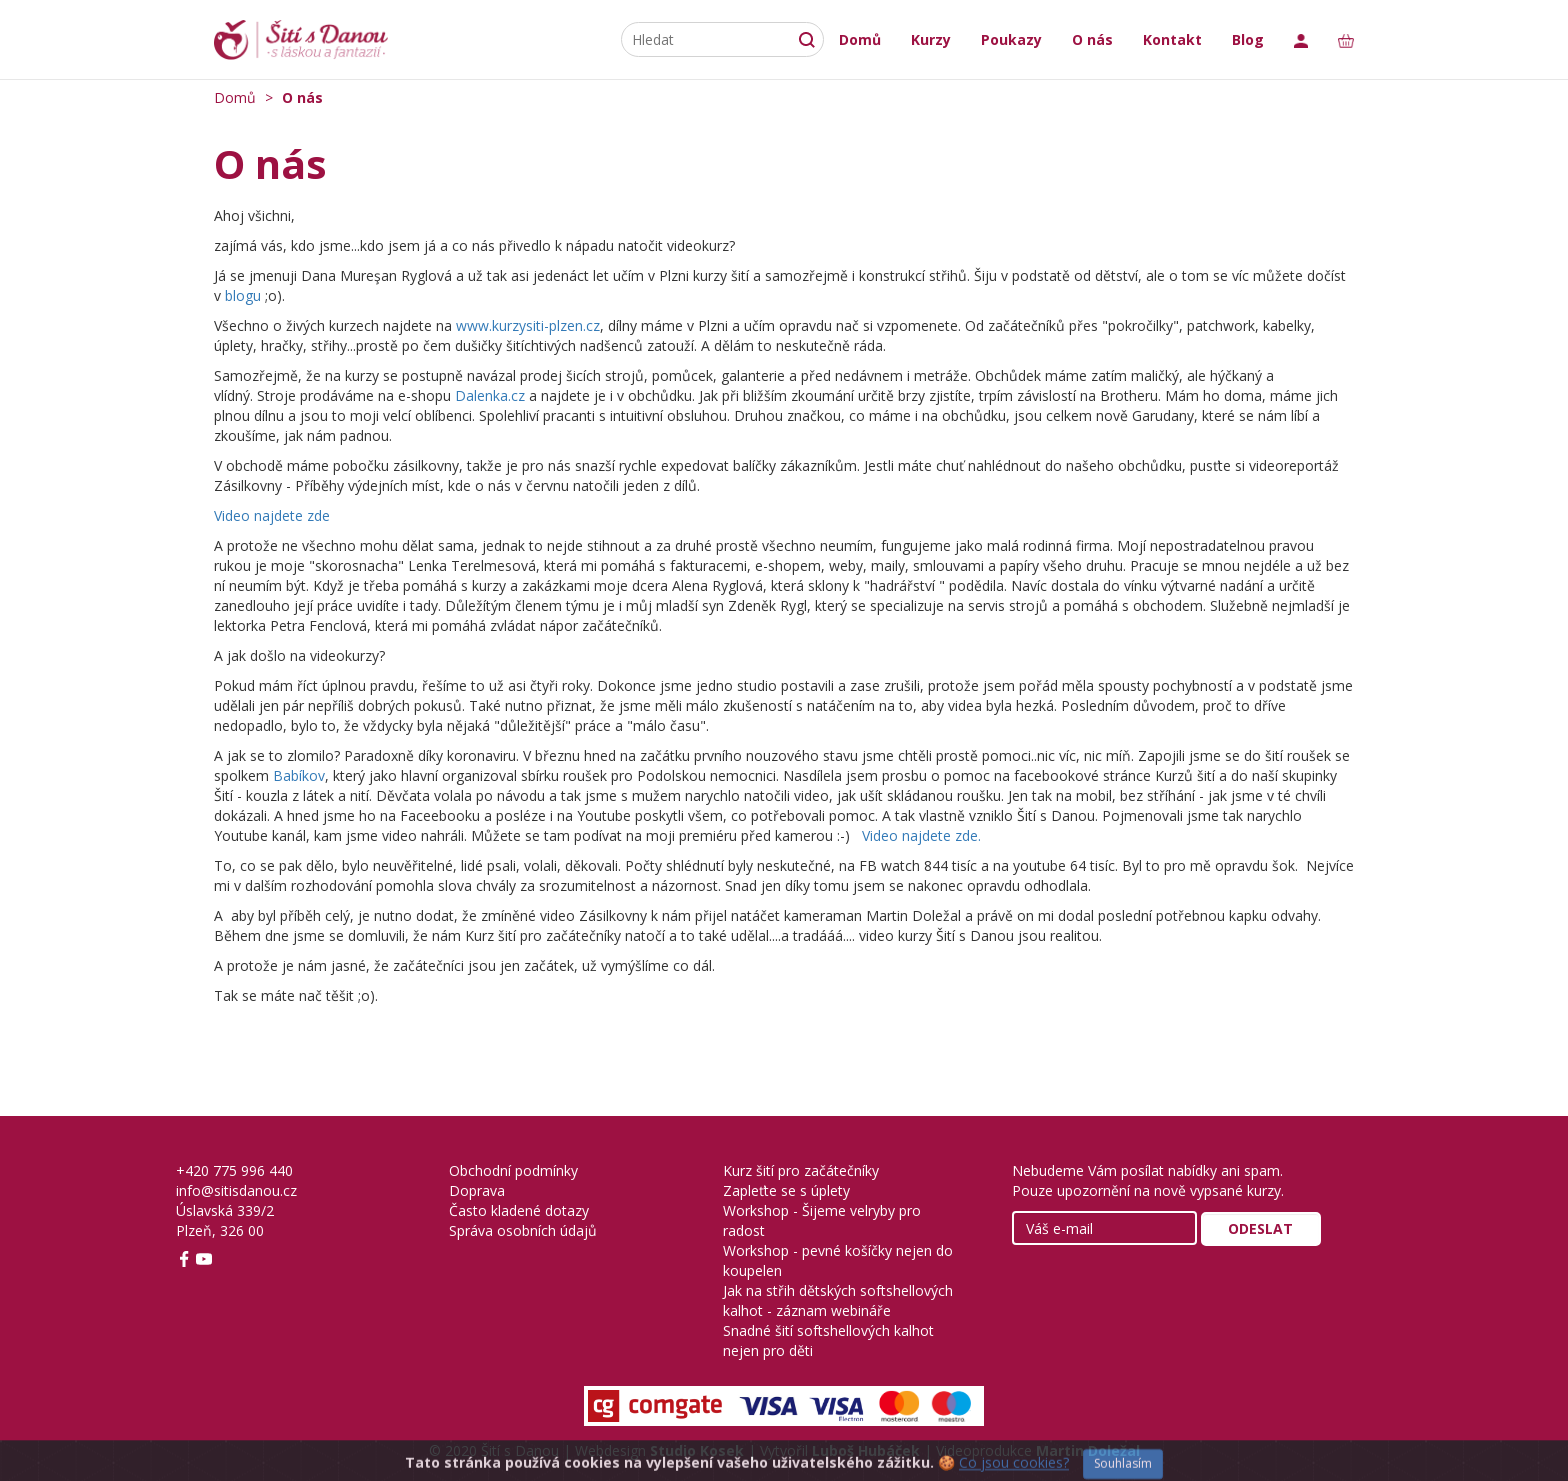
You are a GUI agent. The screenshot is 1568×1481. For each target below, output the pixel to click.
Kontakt (1172, 39)
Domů (860, 39)
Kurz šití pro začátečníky (801, 1170)
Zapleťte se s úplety (786, 1190)
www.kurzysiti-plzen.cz (528, 325)
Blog (1248, 39)
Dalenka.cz (490, 395)
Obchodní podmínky (513, 1170)
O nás (1092, 39)
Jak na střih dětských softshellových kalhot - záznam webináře (838, 1300)
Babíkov (299, 775)
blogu (243, 295)
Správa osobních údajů (523, 1230)
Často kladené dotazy (519, 1210)
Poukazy (1011, 39)
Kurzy (931, 39)
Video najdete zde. (921, 835)
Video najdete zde (272, 515)
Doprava (477, 1190)
